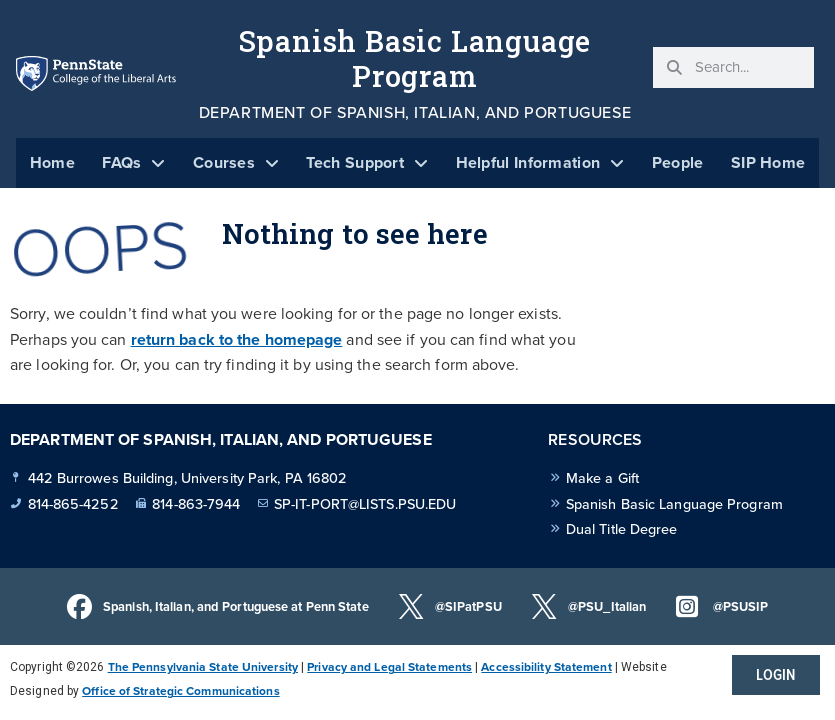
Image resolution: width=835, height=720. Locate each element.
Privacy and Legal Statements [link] (389, 667)
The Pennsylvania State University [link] (203, 667)
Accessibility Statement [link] (546, 667)
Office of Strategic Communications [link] (180, 691)
